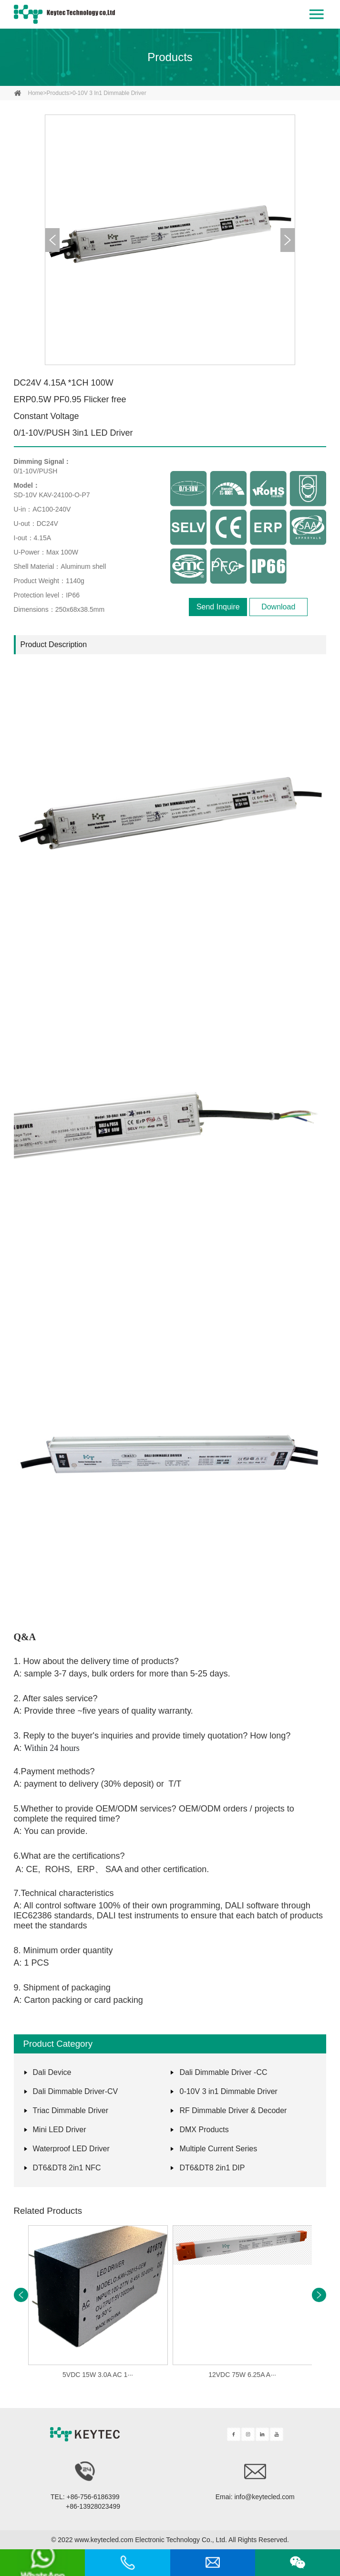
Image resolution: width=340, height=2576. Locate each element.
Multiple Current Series (218, 2149)
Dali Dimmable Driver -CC (223, 2072)
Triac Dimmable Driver (71, 2110)
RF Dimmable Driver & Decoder (233, 2110)
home (35, 93)
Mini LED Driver (59, 2130)
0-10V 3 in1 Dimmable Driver (109, 93)
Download (278, 607)
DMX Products (203, 2130)
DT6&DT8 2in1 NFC (67, 2168)
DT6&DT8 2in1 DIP (212, 2168)
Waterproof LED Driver (71, 2149)
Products (170, 57)
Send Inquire (218, 607)
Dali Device (52, 2072)
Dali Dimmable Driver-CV (75, 2091)
